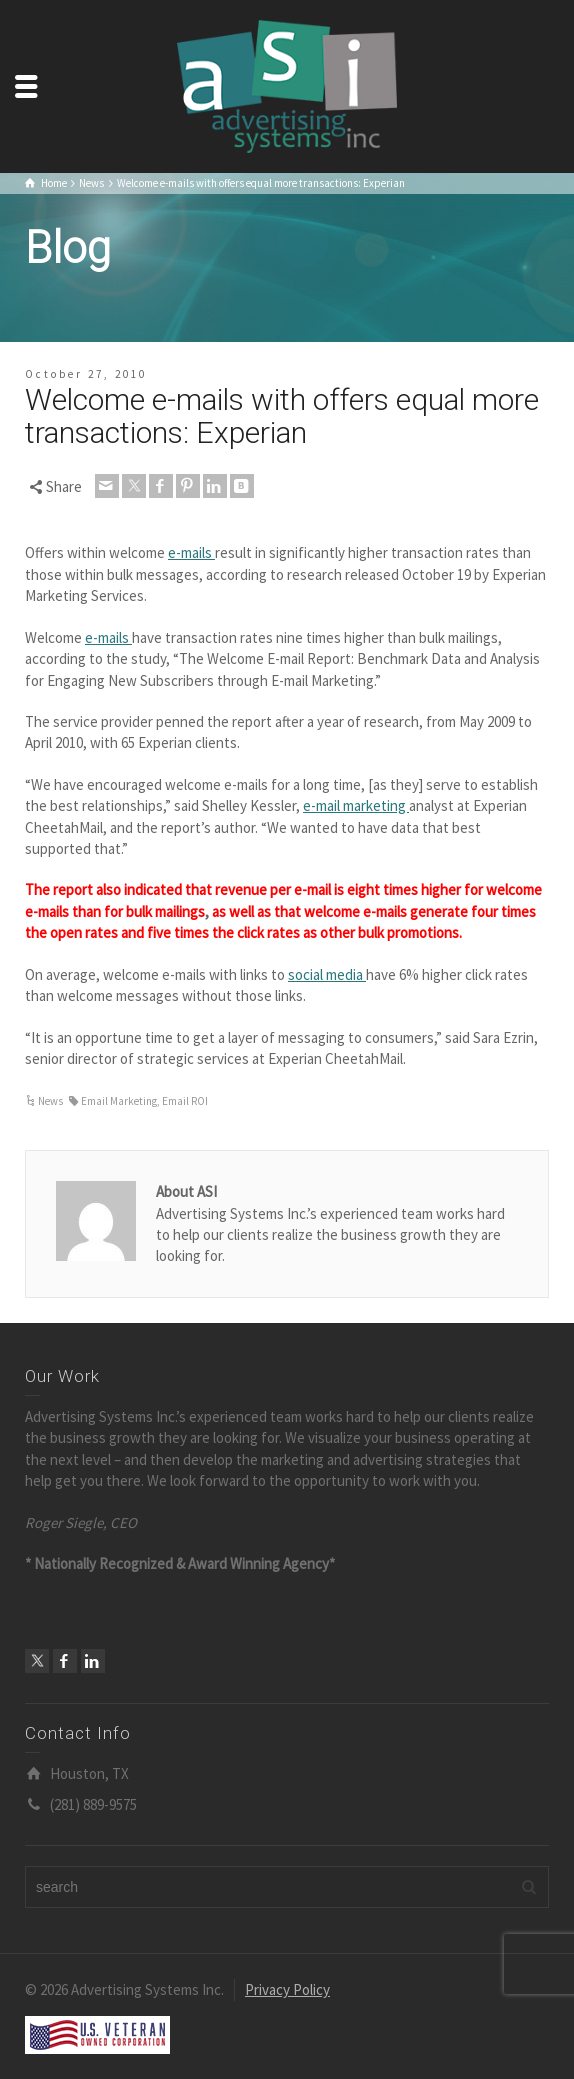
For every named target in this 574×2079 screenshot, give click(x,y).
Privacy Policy (287, 1989)
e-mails (191, 552)
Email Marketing (119, 1101)
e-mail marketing (356, 805)
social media (327, 974)
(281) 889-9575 (93, 1804)
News (50, 1101)
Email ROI (185, 1101)
